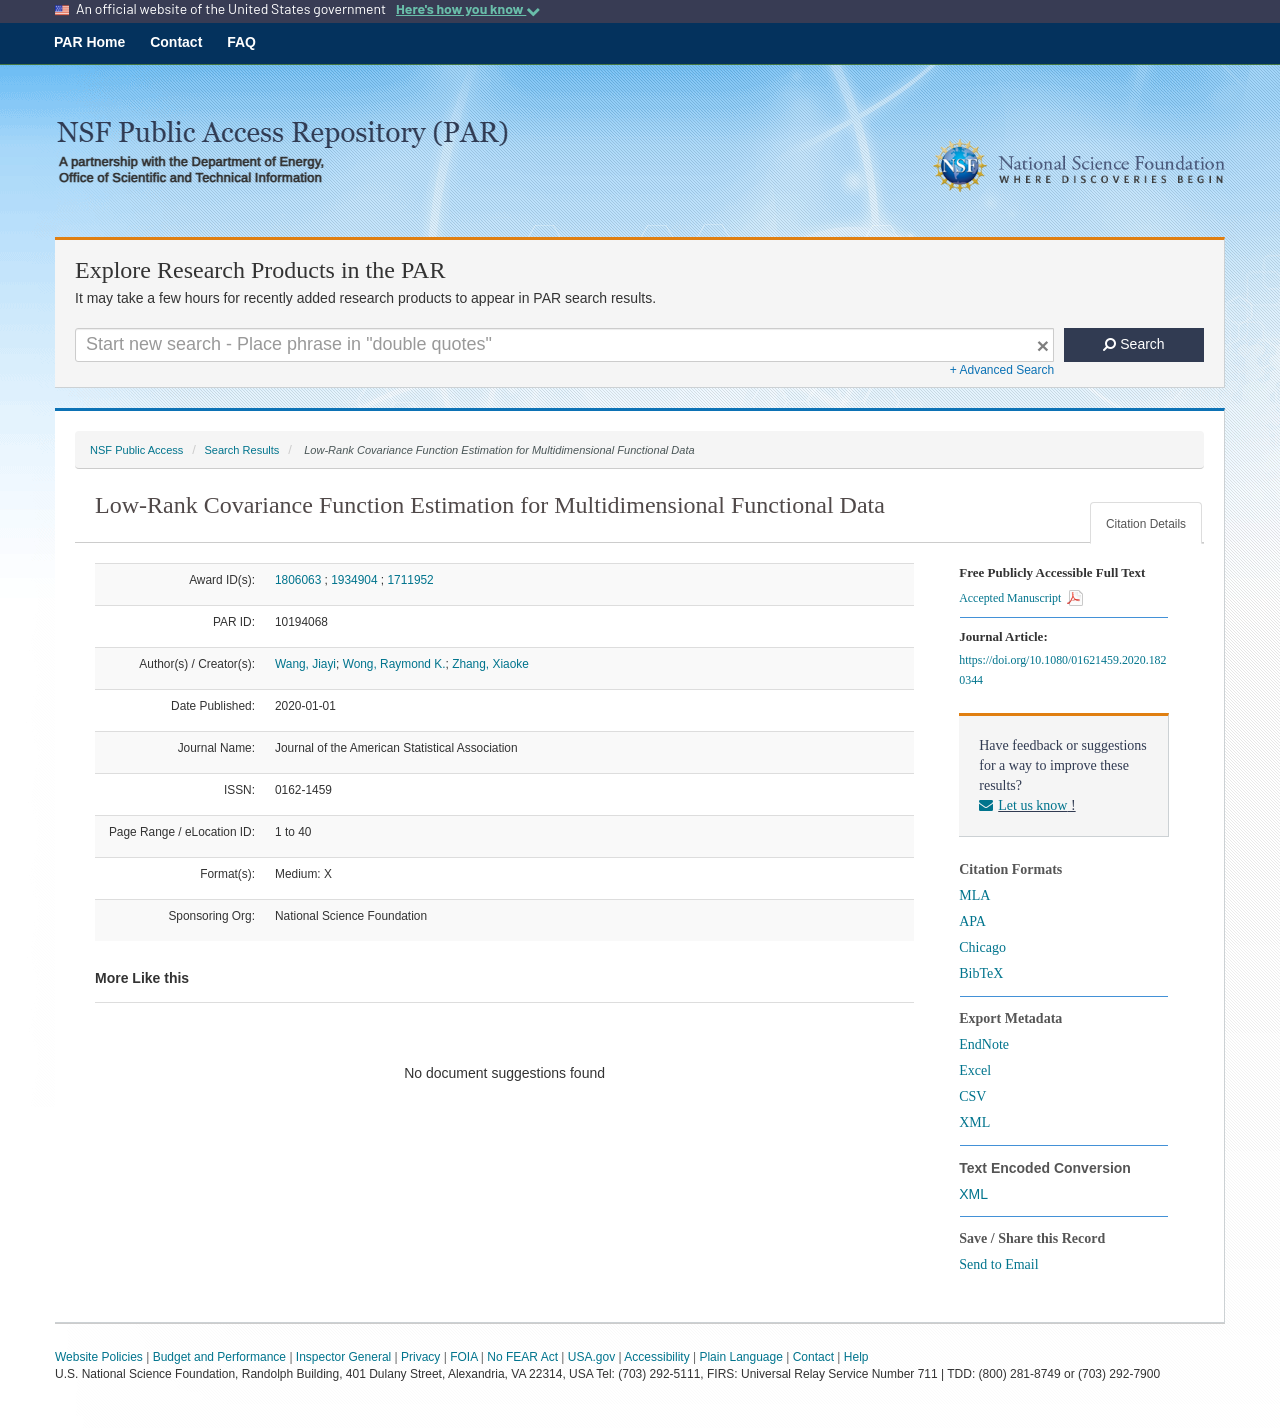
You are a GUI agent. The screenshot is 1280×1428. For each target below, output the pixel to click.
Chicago (982, 947)
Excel (975, 1070)
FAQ (241, 42)
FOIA (463, 1357)
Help (856, 1357)
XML (974, 1122)
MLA (974, 895)
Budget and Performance (219, 1357)
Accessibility (656, 1357)
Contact (176, 42)
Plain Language (740, 1357)
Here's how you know (468, 9)
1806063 (298, 580)
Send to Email (998, 1264)
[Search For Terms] (564, 345)
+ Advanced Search (1002, 370)
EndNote (984, 1044)
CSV (972, 1096)
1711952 (410, 580)
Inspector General (343, 1357)
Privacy (420, 1357)
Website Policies (99, 1357)
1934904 (354, 580)
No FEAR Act (522, 1357)
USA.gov (591, 1357)
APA (972, 921)
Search (1133, 344)
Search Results (241, 450)
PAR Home (89, 42)
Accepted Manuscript (1021, 598)
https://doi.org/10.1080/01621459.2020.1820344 (1062, 670)
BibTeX (981, 973)
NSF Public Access (136, 450)
